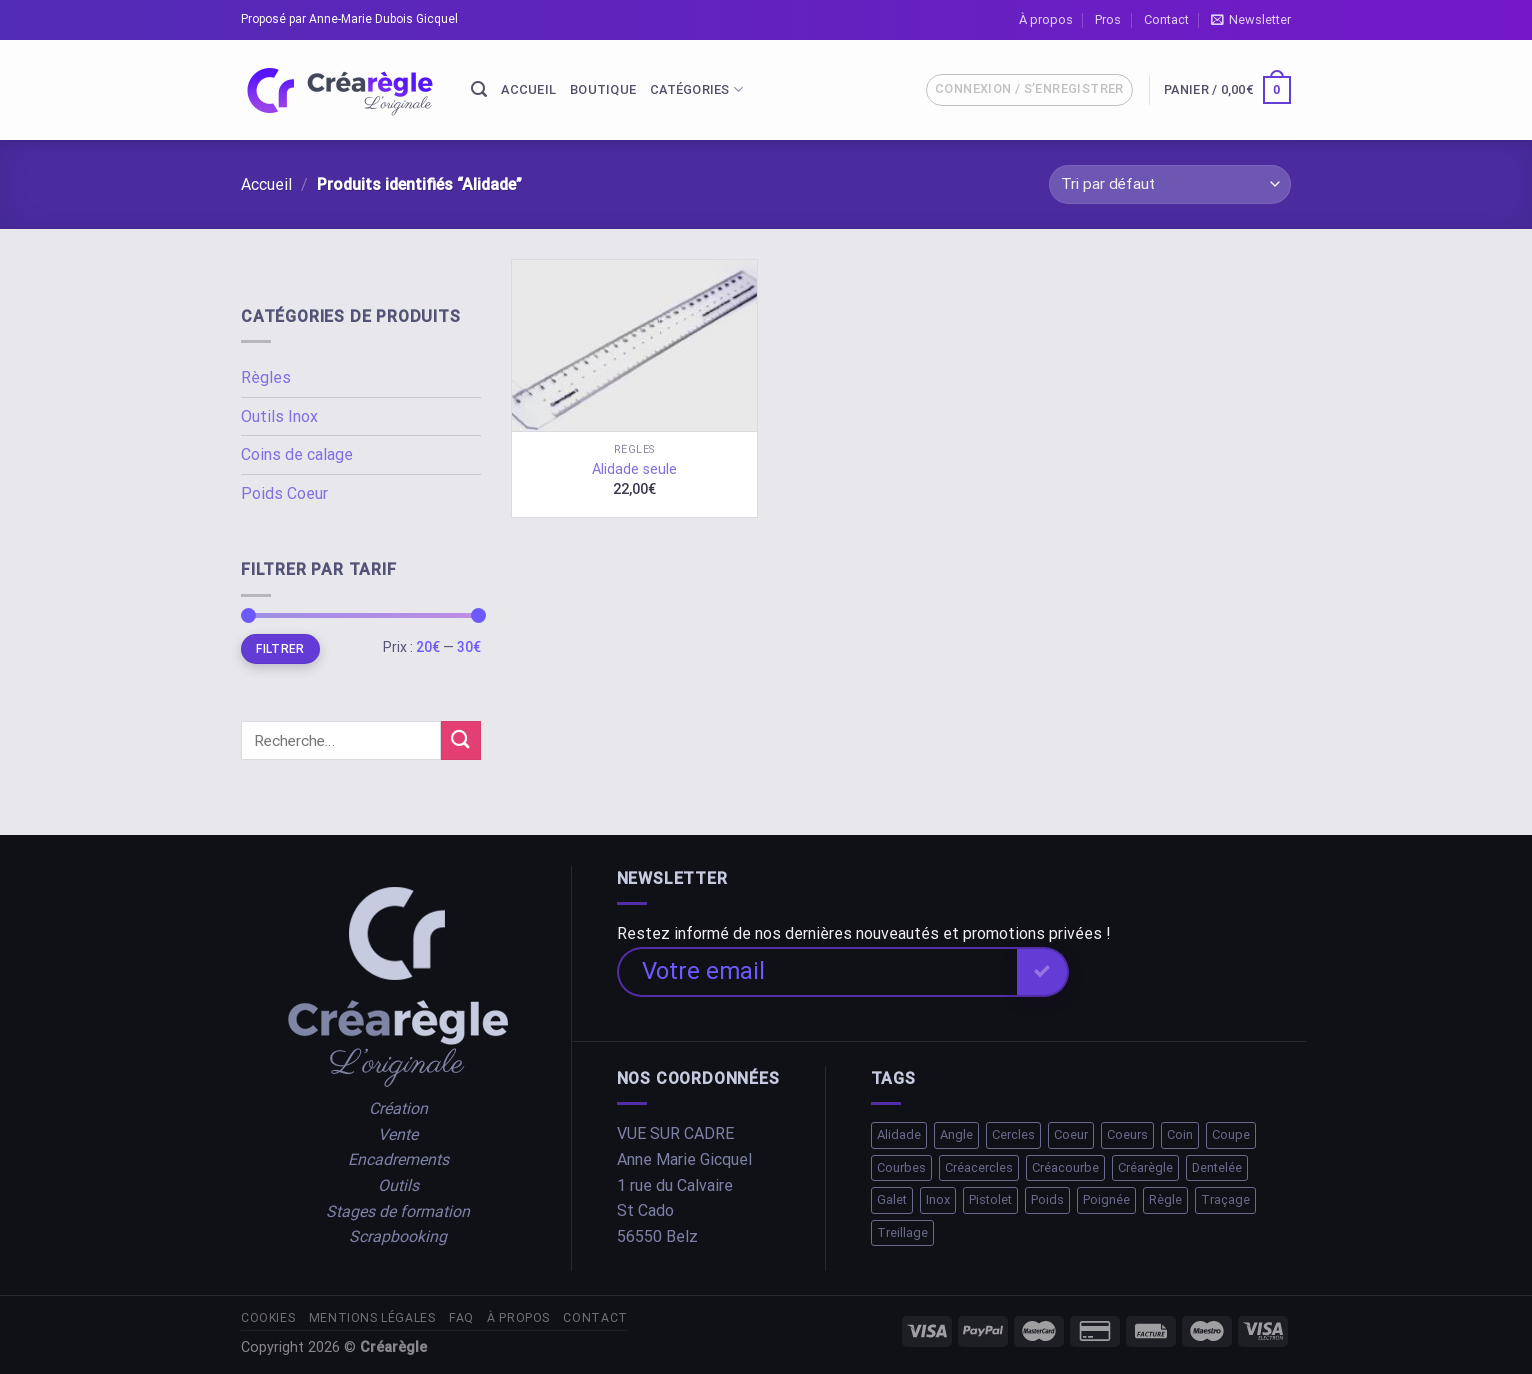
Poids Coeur (284, 493)
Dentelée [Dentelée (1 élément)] (1217, 1167)
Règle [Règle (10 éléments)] (1165, 1199)
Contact (1166, 19)
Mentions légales (372, 1318)
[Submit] (461, 740)
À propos (1046, 19)
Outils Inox (279, 416)
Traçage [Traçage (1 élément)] (1225, 1199)
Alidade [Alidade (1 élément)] (899, 1134)
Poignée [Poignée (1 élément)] (1106, 1199)
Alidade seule (634, 469)
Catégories (696, 89)
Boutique (603, 89)
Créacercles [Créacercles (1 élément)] (979, 1167)
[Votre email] (817, 972)
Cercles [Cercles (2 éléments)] (1013, 1134)
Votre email (703, 971)
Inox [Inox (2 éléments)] (938, 1199)
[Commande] (1170, 184)
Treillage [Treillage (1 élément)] (902, 1232)
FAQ (461, 1318)
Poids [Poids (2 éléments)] (1047, 1199)
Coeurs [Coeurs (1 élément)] (1127, 1134)
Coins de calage (297, 454)
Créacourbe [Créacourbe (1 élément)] (1065, 1167)
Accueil (528, 89)
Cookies (268, 1318)
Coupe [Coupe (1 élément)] (1231, 1134)
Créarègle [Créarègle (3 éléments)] (1145, 1167)
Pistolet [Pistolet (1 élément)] (990, 1199)
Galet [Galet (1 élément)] (892, 1199)
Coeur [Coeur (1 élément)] (1071, 1134)
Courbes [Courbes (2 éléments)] (901, 1167)
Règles (266, 377)
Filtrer (280, 649)
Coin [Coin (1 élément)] (1180, 1134)
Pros (1108, 19)
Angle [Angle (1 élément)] (956, 1134)
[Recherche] (479, 89)
